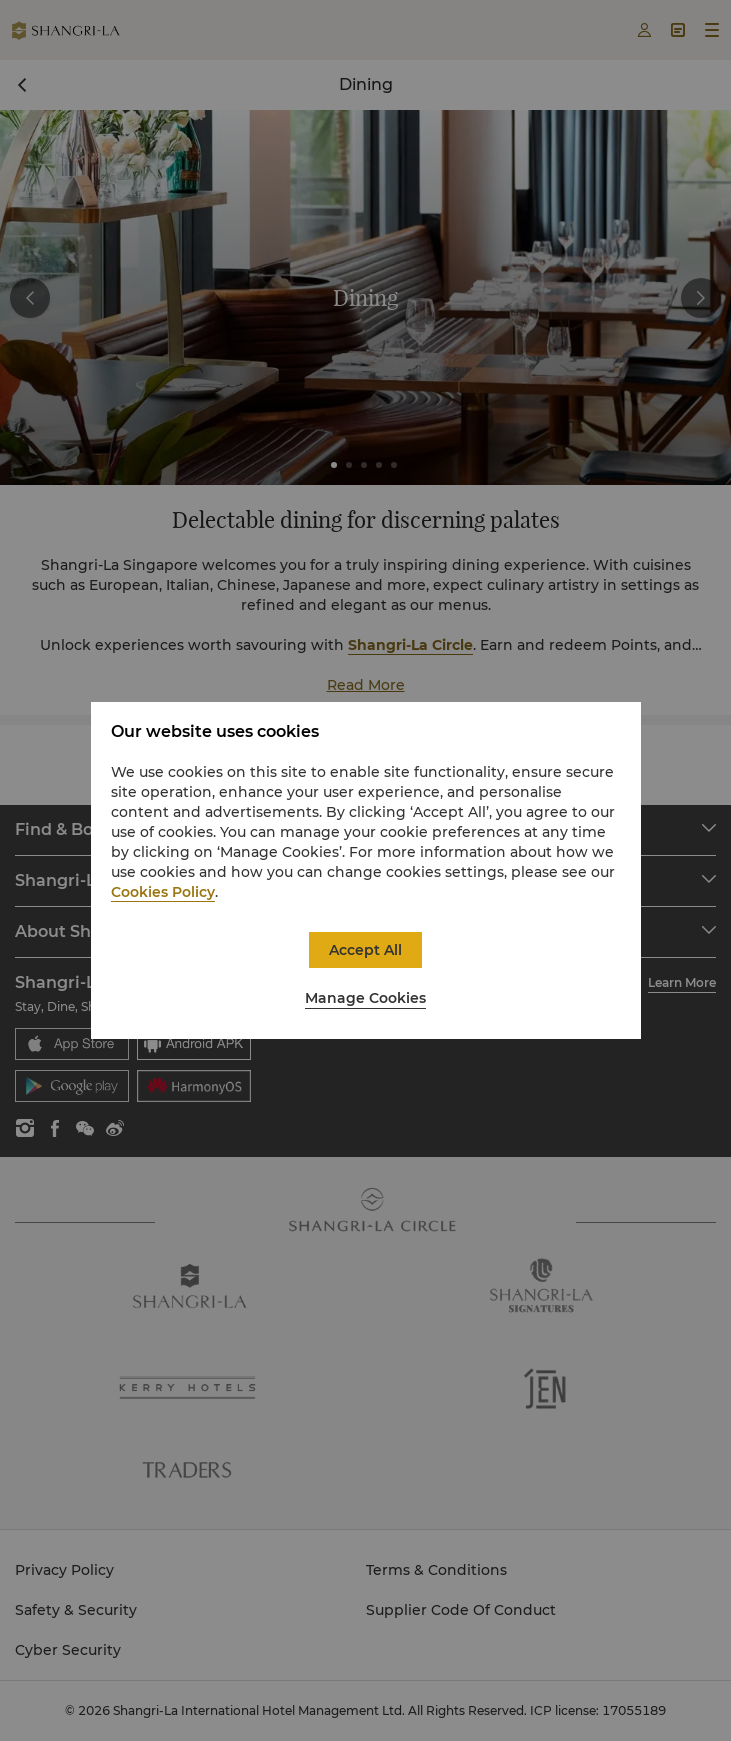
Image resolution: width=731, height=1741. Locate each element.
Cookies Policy (163, 892)
